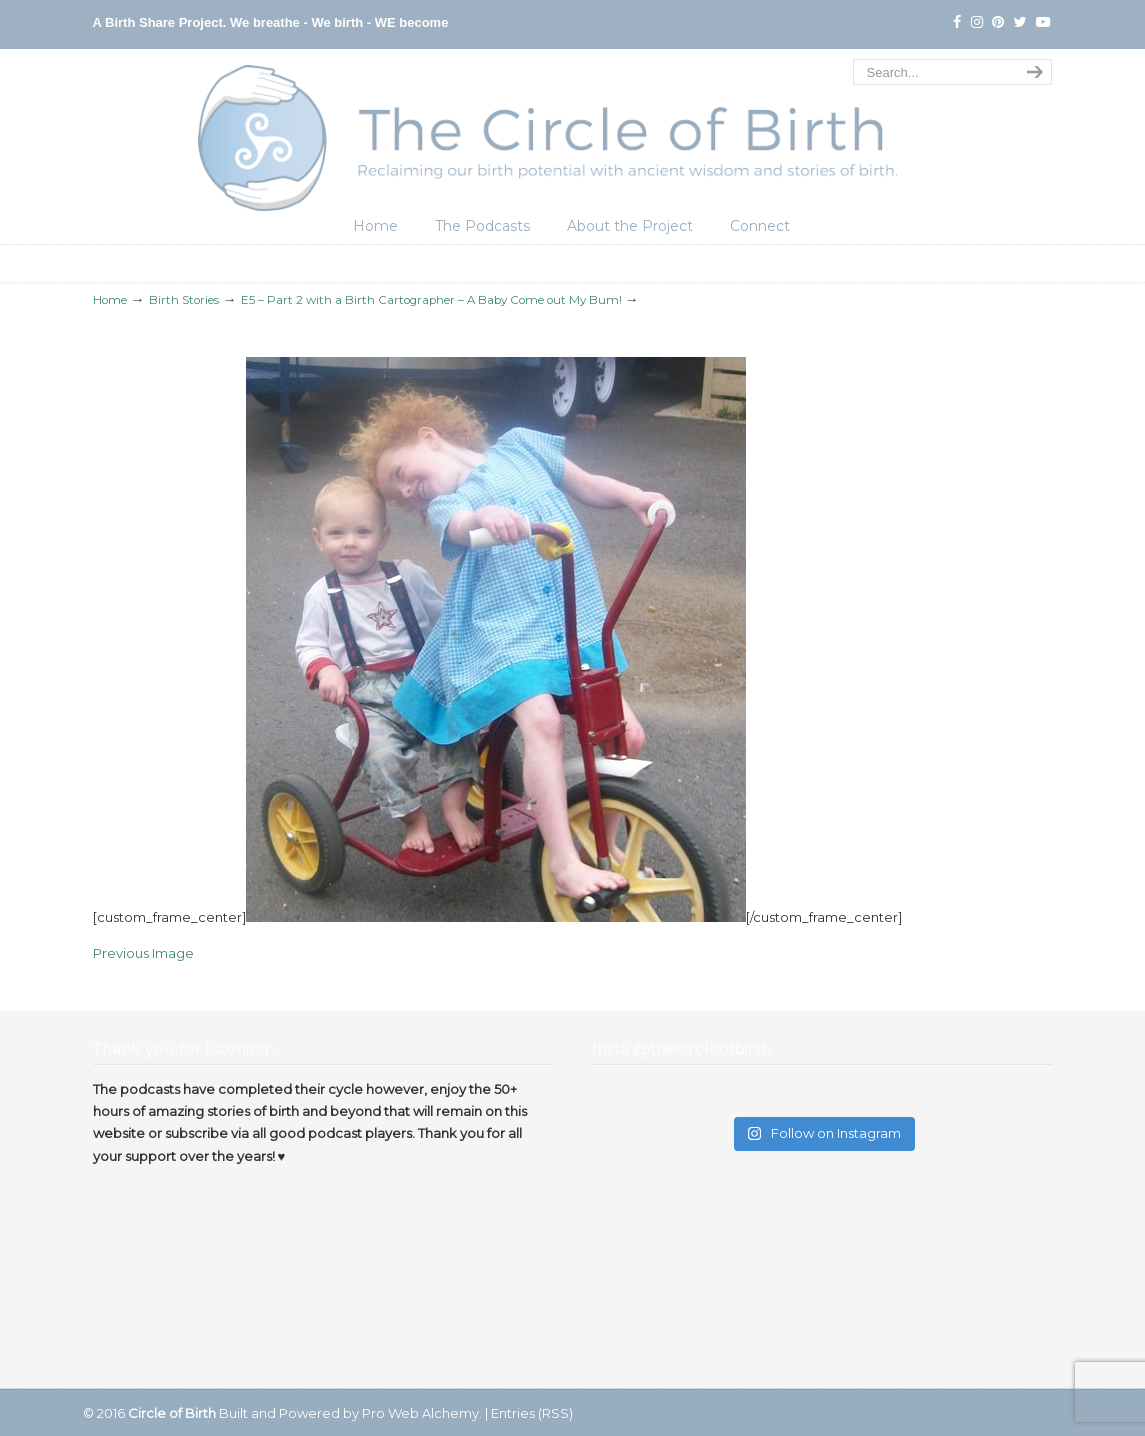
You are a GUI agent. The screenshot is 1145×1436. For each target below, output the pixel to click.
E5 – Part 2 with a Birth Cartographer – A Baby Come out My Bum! (431, 300)
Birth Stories (184, 300)
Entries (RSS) (532, 1413)
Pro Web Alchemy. (422, 1413)
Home (110, 300)
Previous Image (143, 953)
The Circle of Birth (573, 133)
